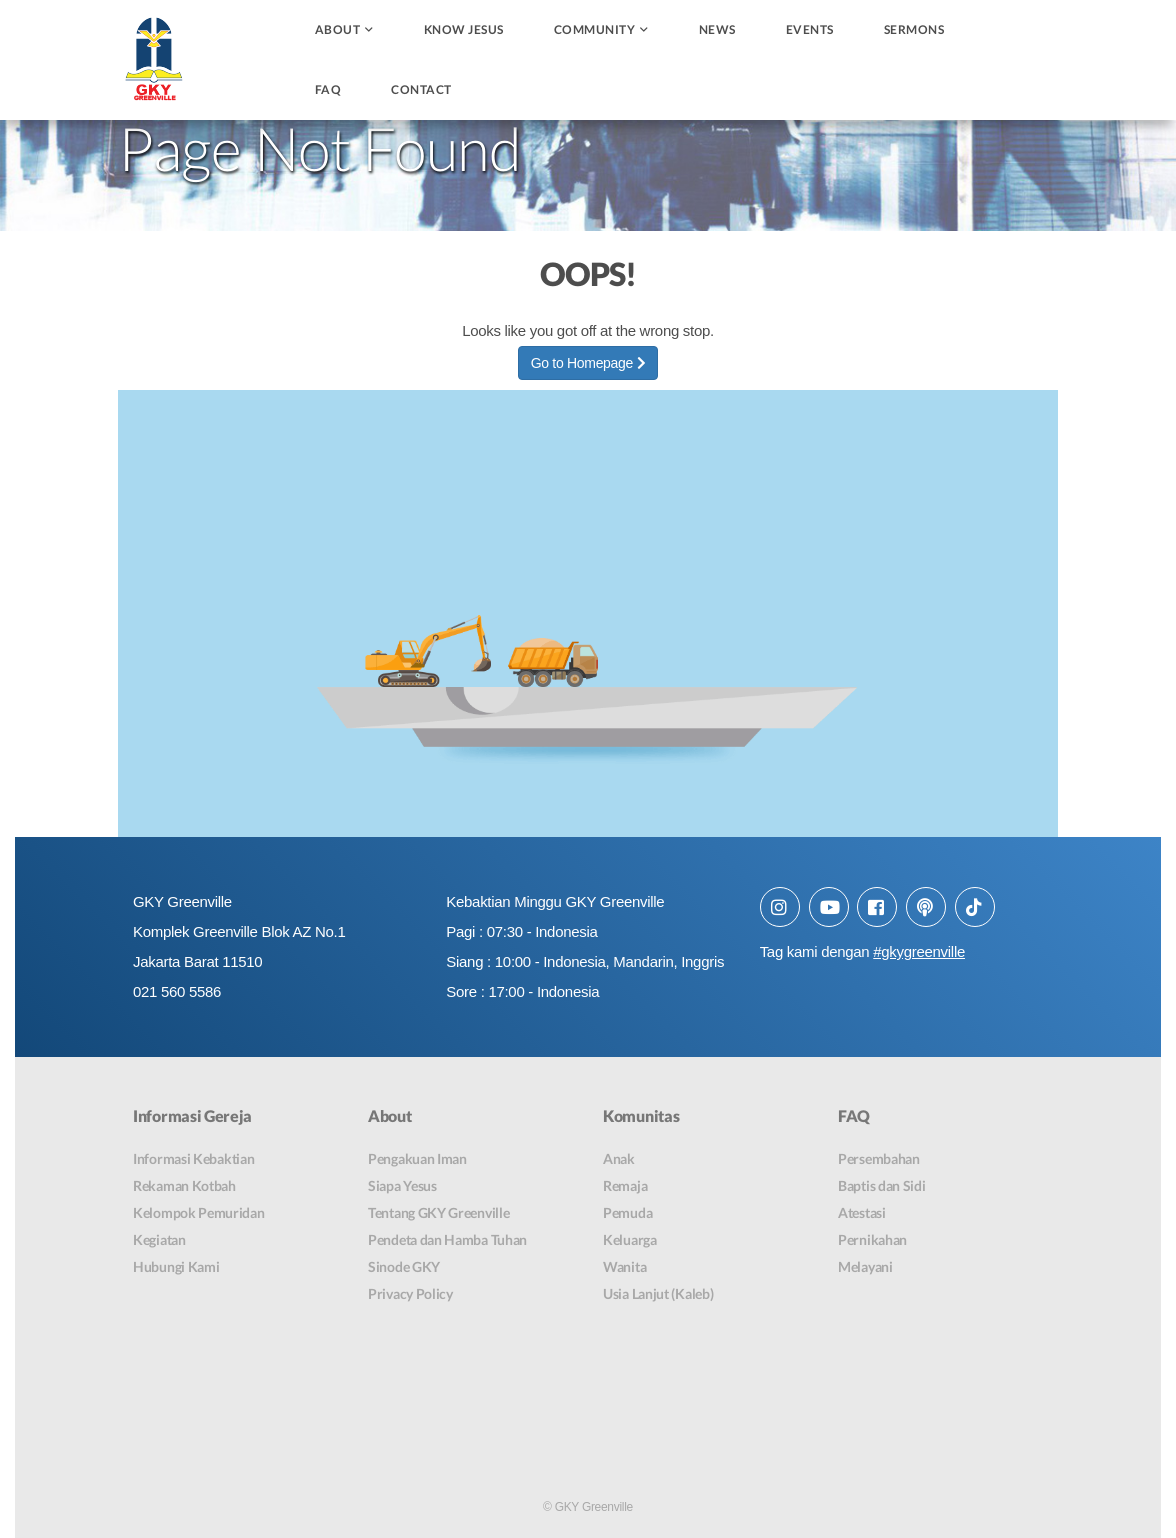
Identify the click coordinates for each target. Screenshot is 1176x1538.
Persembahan (879, 1158)
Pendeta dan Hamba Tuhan (447, 1239)
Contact (421, 89)
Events (810, 29)
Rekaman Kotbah (184, 1185)
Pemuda (627, 1212)
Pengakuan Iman (417, 1158)
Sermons (914, 29)
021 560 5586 (177, 991)
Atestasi (862, 1212)
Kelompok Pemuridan (199, 1212)
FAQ (328, 89)
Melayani (865, 1266)
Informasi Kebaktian (193, 1158)
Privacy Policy (410, 1293)
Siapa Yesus (402, 1185)
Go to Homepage (588, 363)
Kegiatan (159, 1239)
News (717, 29)
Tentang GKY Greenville (438, 1212)
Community (595, 29)
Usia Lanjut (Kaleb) (658, 1293)
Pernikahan (872, 1239)
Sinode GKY (404, 1266)
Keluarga (630, 1239)
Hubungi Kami (176, 1266)
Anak (619, 1158)
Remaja (625, 1185)
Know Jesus (464, 29)
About (338, 29)
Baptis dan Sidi (882, 1185)
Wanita (624, 1266)
